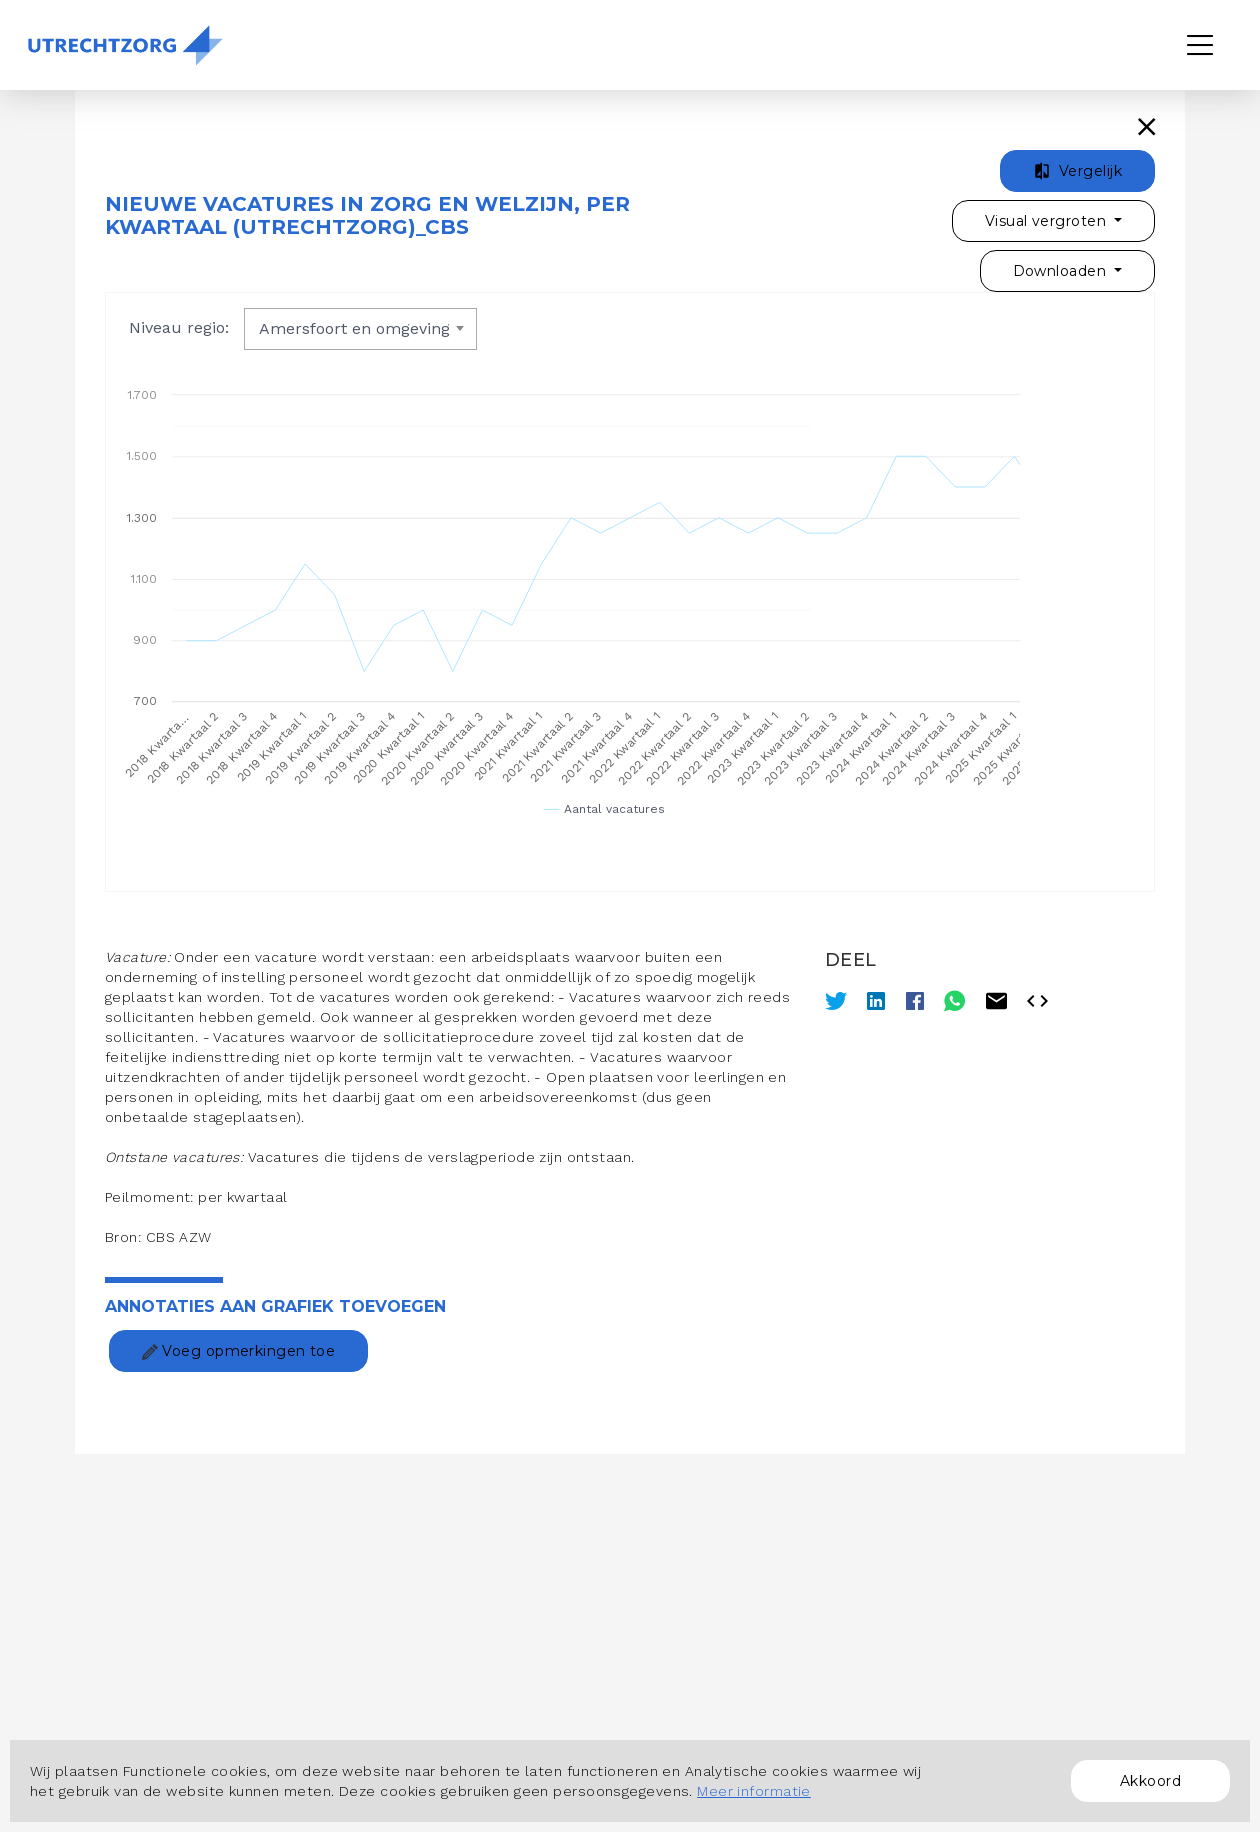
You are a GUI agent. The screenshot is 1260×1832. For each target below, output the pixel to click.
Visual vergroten (1047, 221)
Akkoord (1150, 1781)
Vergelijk (1077, 171)
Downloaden (1062, 271)
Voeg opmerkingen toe (238, 1351)
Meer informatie (754, 1791)
